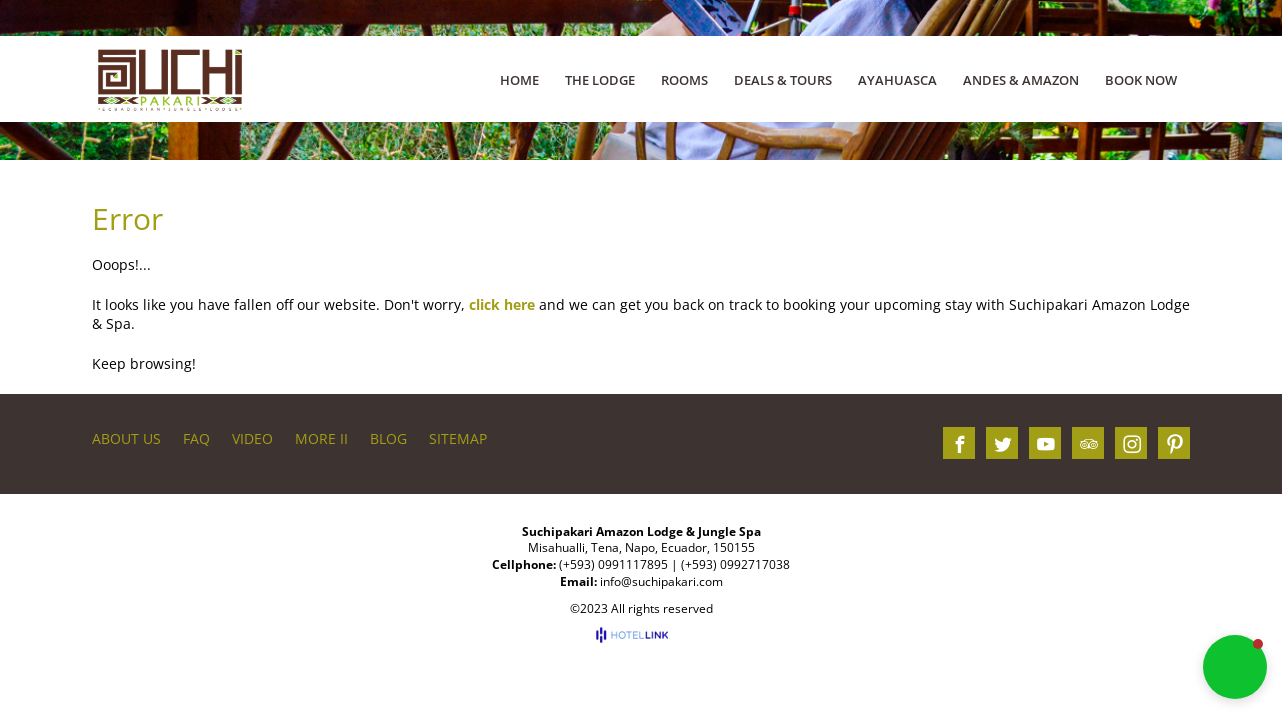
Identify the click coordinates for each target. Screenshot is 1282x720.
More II (321, 438)
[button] (1235, 667)
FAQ (196, 438)
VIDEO (252, 438)
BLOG (388, 438)
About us (126, 438)
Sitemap (458, 438)
